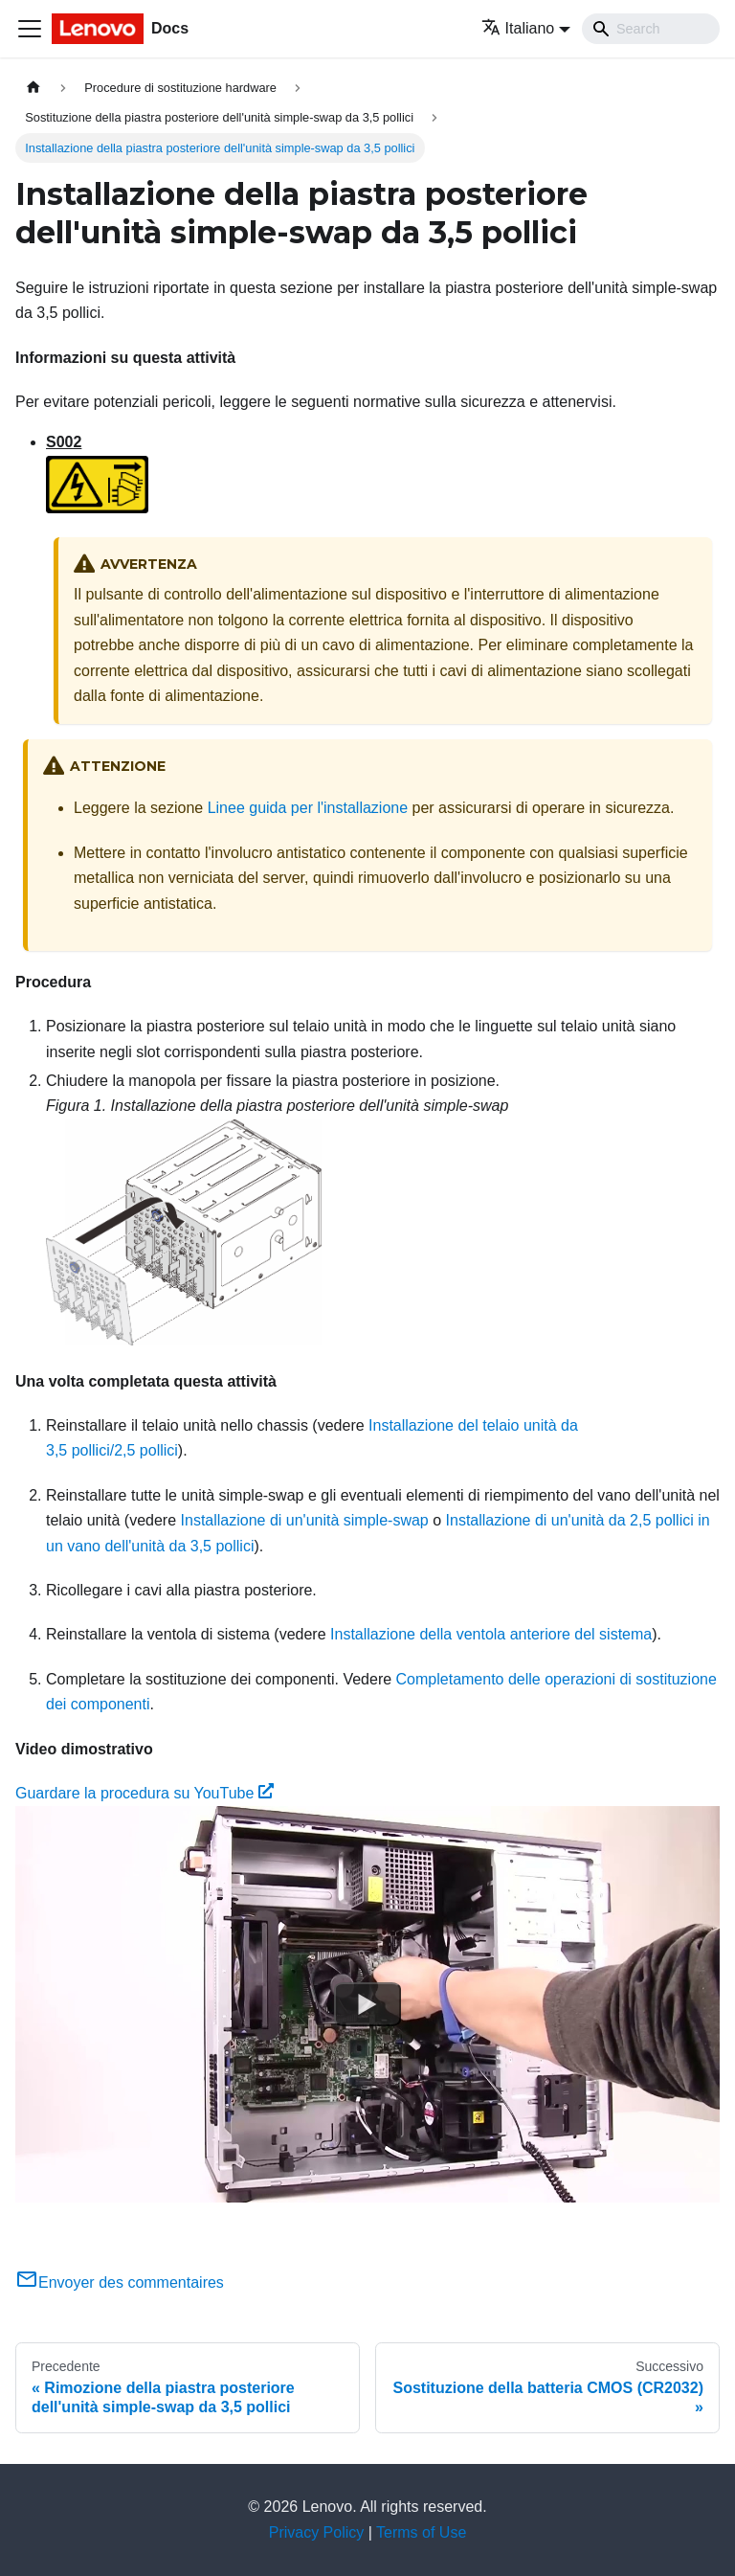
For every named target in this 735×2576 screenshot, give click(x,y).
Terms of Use (421, 2532)
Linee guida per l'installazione (308, 808)
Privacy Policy (317, 2532)
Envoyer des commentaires (119, 2282)
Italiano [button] (518, 28)
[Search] (651, 28)
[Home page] (33, 87)
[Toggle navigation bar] (29, 28)
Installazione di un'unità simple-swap (305, 1520)
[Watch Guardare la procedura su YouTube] (367, 2004)
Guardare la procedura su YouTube (144, 1793)
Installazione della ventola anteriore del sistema (491, 1634)
